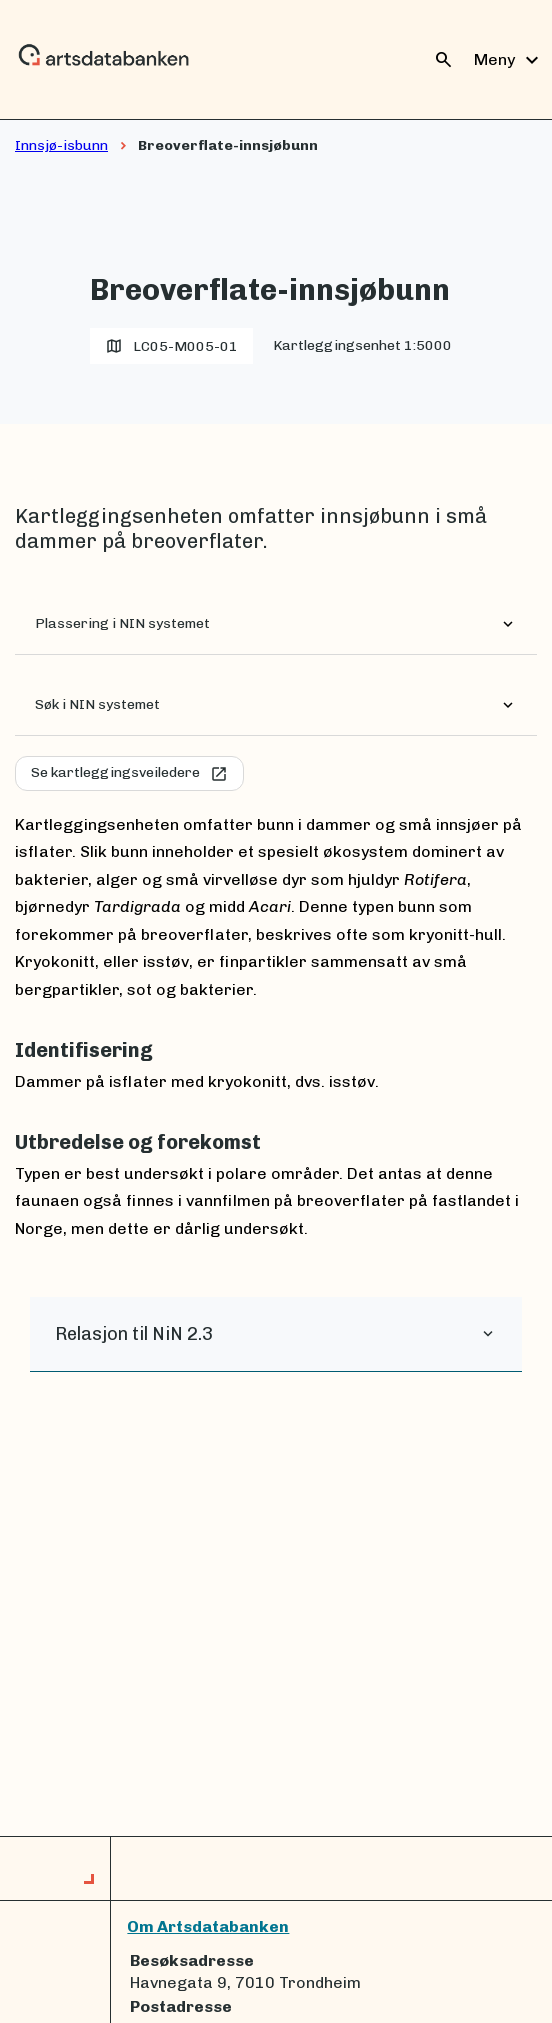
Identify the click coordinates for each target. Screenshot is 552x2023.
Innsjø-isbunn (61, 145)
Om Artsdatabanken (208, 1926)
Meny (509, 60)
